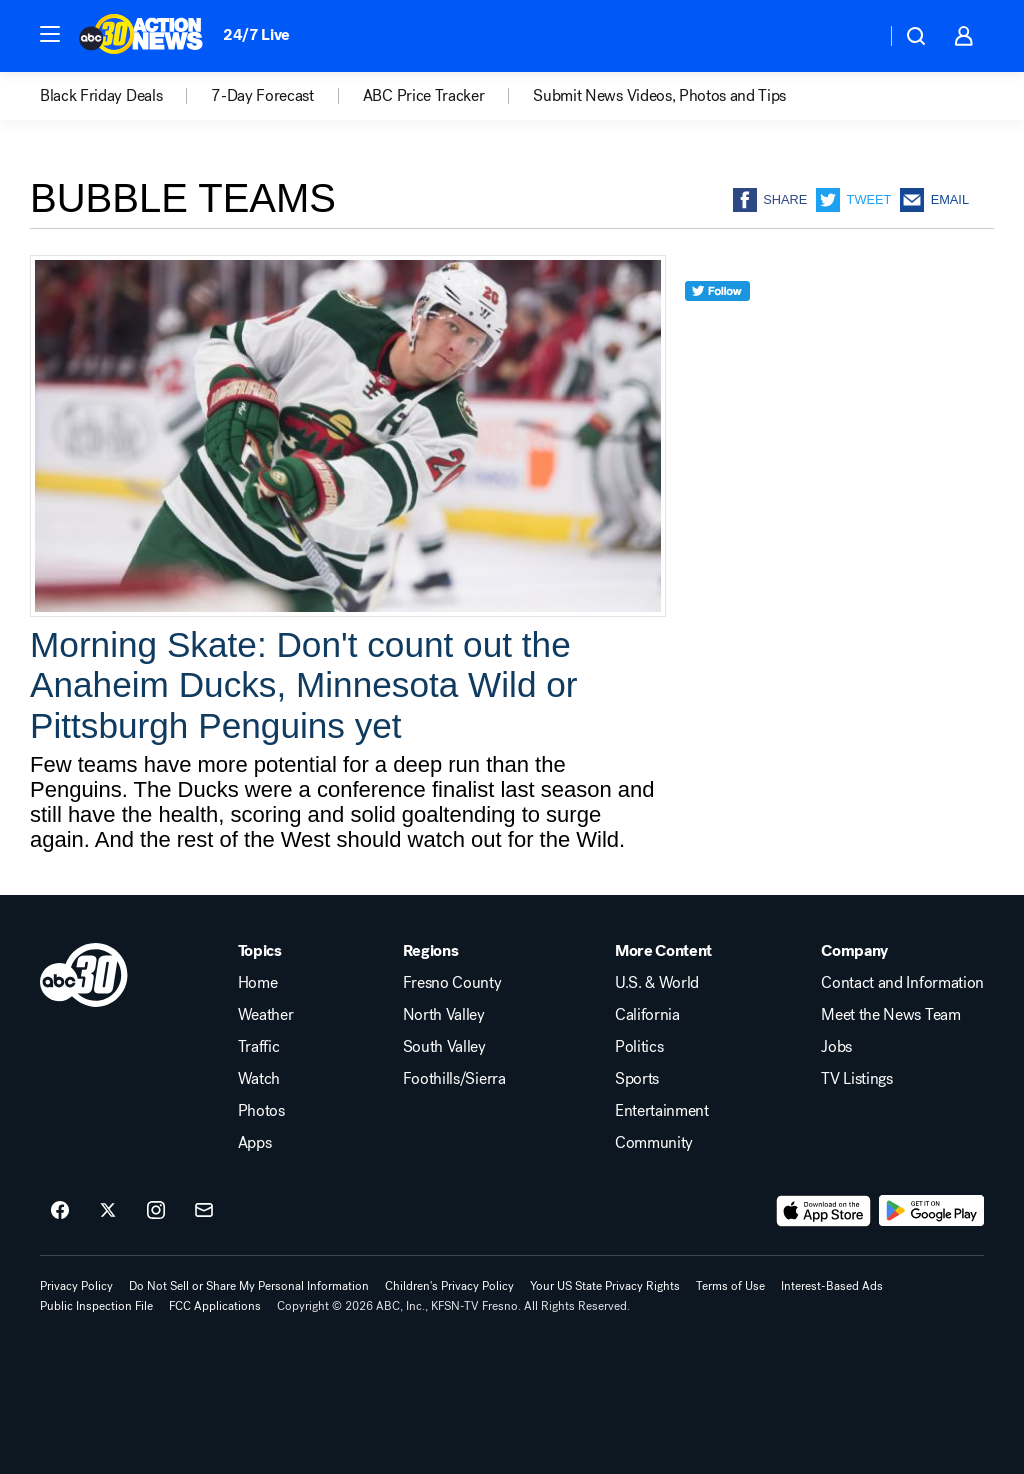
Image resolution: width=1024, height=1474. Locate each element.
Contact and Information (902, 983)
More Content (663, 951)
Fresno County (452, 983)
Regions (431, 951)
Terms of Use (730, 1286)
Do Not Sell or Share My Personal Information (249, 1286)
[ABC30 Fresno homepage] (141, 36)
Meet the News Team (890, 1015)
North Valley (444, 1015)
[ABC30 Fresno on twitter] (108, 1211)
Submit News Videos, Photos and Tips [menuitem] (659, 96)
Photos (261, 1111)
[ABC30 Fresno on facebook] (60, 1211)
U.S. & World (657, 983)
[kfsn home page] (84, 975)
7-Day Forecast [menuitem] (262, 96)
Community (654, 1143)
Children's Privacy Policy (449, 1286)
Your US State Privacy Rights (605, 1286)
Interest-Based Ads (832, 1286)
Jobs (836, 1047)
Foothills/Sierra (454, 1079)
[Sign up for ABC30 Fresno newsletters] (204, 1211)
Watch (259, 1079)
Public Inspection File (96, 1306)
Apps (255, 1143)
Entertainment (662, 1111)
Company (854, 951)
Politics (639, 1047)
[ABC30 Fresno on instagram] (156, 1211)
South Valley (444, 1047)
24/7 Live (256, 34)
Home (258, 983)
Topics (260, 951)
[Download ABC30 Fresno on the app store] (824, 1211)
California (647, 1015)
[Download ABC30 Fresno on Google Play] (931, 1211)
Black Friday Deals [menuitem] (101, 96)
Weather (266, 1015)
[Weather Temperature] (854, 36)
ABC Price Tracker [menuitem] (424, 96)
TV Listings (856, 1079)
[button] (50, 34)
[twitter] (717, 327)
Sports (637, 1079)
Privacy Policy (76, 1286)
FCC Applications (215, 1306)
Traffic (259, 1047)
